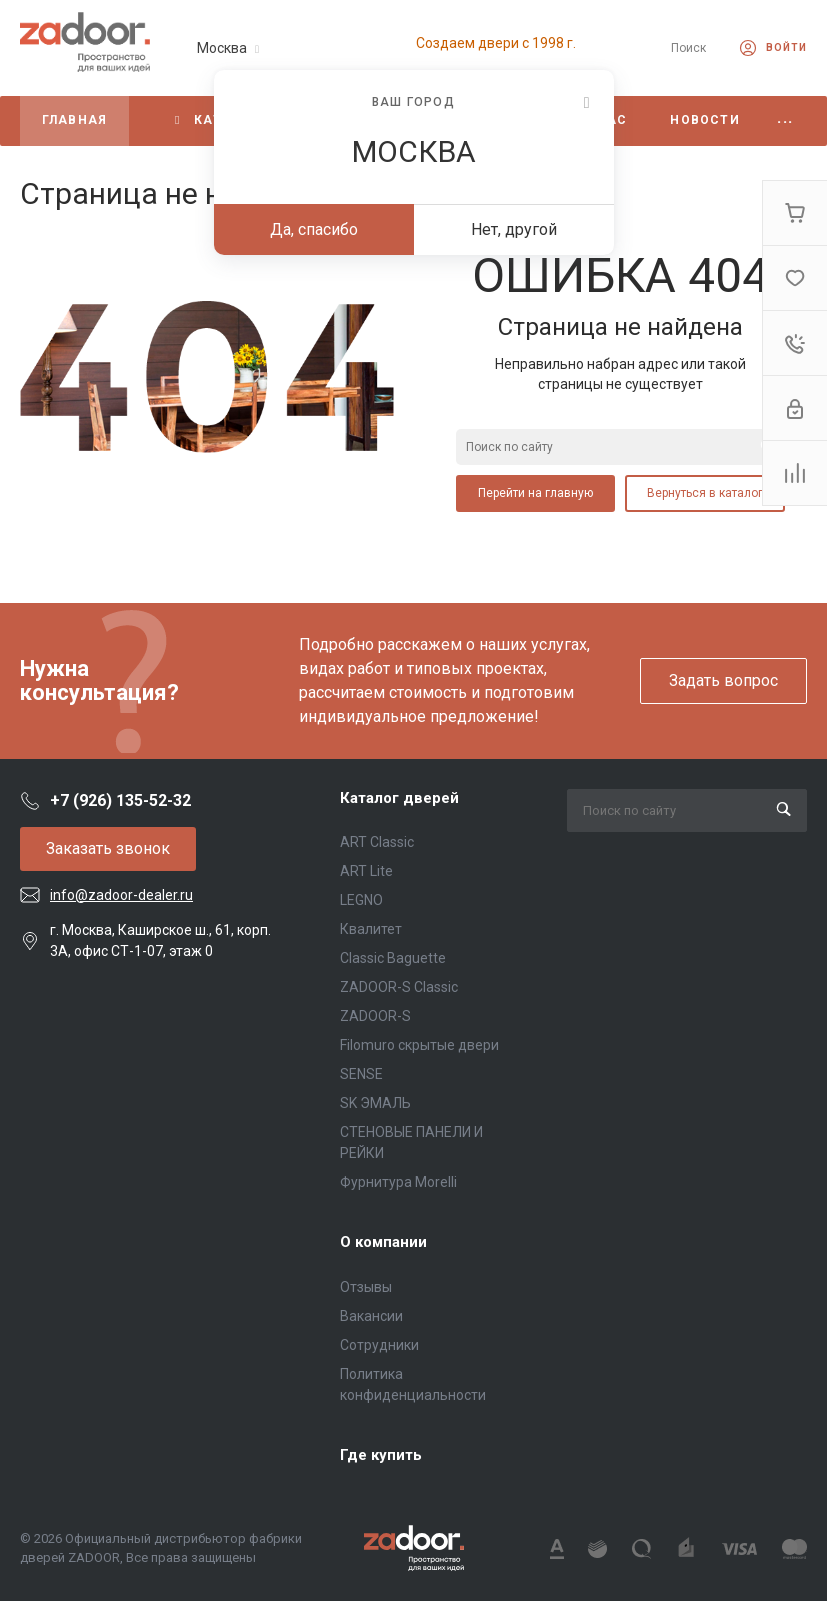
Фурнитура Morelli (398, 1182)
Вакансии (371, 1316)
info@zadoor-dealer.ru (121, 895)
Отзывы (366, 1287)
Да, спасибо (314, 229)
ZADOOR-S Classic (399, 987)
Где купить (381, 1455)
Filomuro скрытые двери (419, 1045)
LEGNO (361, 900)
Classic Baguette (393, 958)
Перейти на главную (535, 493)
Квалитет (371, 929)
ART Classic (377, 842)
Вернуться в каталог (705, 493)
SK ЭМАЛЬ (375, 1103)
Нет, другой (514, 229)
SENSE (361, 1074)
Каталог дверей (399, 798)
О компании (383, 1242)
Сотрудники (379, 1345)
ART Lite (366, 871)
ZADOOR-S (375, 1016)
